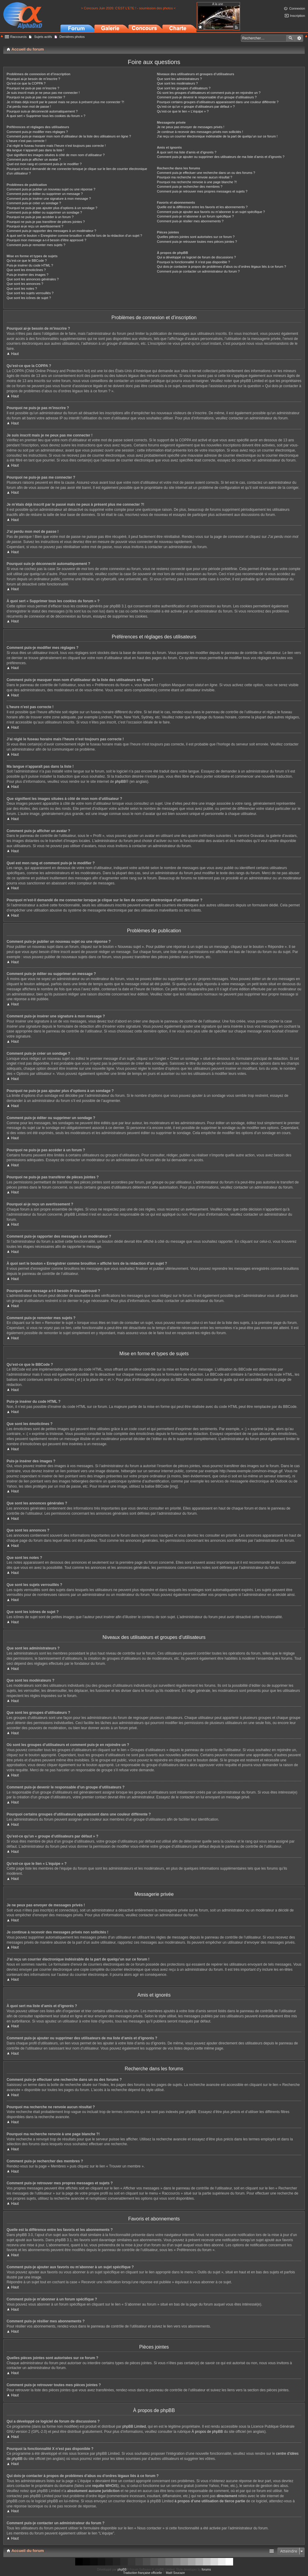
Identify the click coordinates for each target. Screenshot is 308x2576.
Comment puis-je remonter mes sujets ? (36, 245)
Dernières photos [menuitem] (72, 37)
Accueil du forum (27, 2550)
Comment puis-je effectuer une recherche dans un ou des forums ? (206, 172)
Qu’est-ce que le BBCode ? (27, 260)
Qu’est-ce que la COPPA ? (26, 83)
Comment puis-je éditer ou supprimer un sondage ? (44, 212)
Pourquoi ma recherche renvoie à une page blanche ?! (197, 182)
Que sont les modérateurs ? (177, 83)
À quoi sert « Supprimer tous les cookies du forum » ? (46, 116)
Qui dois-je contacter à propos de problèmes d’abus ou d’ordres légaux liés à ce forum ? (221, 266)
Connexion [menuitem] (297, 8)
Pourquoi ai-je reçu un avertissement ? (35, 226)
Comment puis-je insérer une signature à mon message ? (49, 198)
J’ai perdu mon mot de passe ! (29, 106)
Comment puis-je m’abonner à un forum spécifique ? (195, 216)
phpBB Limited (134, 2426)
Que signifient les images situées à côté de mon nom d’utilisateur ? (56, 155)
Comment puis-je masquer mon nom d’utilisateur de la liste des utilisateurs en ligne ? (69, 136)
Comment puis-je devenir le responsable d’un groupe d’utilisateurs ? (207, 97)
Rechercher (290, 38)
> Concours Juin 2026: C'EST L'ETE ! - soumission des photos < (128, 8)
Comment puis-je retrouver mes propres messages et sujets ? (202, 191)
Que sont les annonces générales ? (33, 279)
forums (206, 2569)
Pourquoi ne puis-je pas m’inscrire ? (33, 88)
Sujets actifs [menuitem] (43, 37)
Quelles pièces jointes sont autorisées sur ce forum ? (196, 237)
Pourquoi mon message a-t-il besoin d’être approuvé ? (46, 240)
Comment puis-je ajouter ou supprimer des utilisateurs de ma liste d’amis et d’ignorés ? (221, 157)
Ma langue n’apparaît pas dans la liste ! (35, 150)
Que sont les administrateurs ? (179, 79)
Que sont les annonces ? (25, 283)
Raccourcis (18, 37)
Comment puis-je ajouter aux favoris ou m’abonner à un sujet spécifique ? (211, 212)
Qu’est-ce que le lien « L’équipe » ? (183, 111)
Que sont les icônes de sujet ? (29, 298)
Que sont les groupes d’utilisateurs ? (184, 88)
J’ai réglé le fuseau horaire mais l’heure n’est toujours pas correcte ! (56, 145)
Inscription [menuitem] (297, 15)
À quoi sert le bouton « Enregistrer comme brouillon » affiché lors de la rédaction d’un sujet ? (74, 235)
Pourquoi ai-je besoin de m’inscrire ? (33, 79)
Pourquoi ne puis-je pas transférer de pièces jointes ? (46, 222)
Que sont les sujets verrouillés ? (30, 293)
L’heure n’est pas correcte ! (26, 141)
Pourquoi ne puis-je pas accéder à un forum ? (40, 217)
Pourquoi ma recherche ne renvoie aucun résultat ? (194, 177)
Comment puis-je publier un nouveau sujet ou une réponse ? (51, 189)
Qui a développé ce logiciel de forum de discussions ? (196, 257)
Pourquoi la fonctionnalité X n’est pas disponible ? (193, 262)
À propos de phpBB (207, 2431)
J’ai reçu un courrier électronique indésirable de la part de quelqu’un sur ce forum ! (217, 136)
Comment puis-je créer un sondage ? (34, 203)
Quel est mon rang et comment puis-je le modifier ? (44, 164)
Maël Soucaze (175, 2572)
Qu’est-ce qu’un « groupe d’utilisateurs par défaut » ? (196, 106)
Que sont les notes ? (22, 288)
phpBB (120, 781)
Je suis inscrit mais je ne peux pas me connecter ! (43, 92)
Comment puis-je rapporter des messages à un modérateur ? (51, 231)
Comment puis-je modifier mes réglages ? (37, 132)
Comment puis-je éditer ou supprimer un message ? (45, 194)
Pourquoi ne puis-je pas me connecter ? (36, 97)
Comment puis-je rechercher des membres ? (190, 186)
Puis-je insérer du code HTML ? (30, 265)
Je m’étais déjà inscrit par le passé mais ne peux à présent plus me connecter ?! (65, 102)
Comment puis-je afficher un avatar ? (34, 159)
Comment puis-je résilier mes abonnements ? (190, 221)
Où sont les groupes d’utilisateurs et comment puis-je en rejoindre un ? (208, 92)
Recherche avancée (299, 38)
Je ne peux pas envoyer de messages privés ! (190, 127)
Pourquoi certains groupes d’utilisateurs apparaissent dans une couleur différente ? (218, 102)
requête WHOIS (105, 2486)
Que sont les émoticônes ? (26, 270)
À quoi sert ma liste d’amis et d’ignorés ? (186, 152)
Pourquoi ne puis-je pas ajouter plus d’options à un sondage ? (52, 208)
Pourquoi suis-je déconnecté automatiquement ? (42, 111)
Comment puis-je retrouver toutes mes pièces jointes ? (197, 241)
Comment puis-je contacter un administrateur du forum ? (198, 271)
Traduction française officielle (142, 2572)
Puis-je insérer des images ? (27, 274)
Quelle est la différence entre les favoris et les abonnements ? (202, 207)
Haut (15, 354)
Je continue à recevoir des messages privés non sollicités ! (200, 132)
